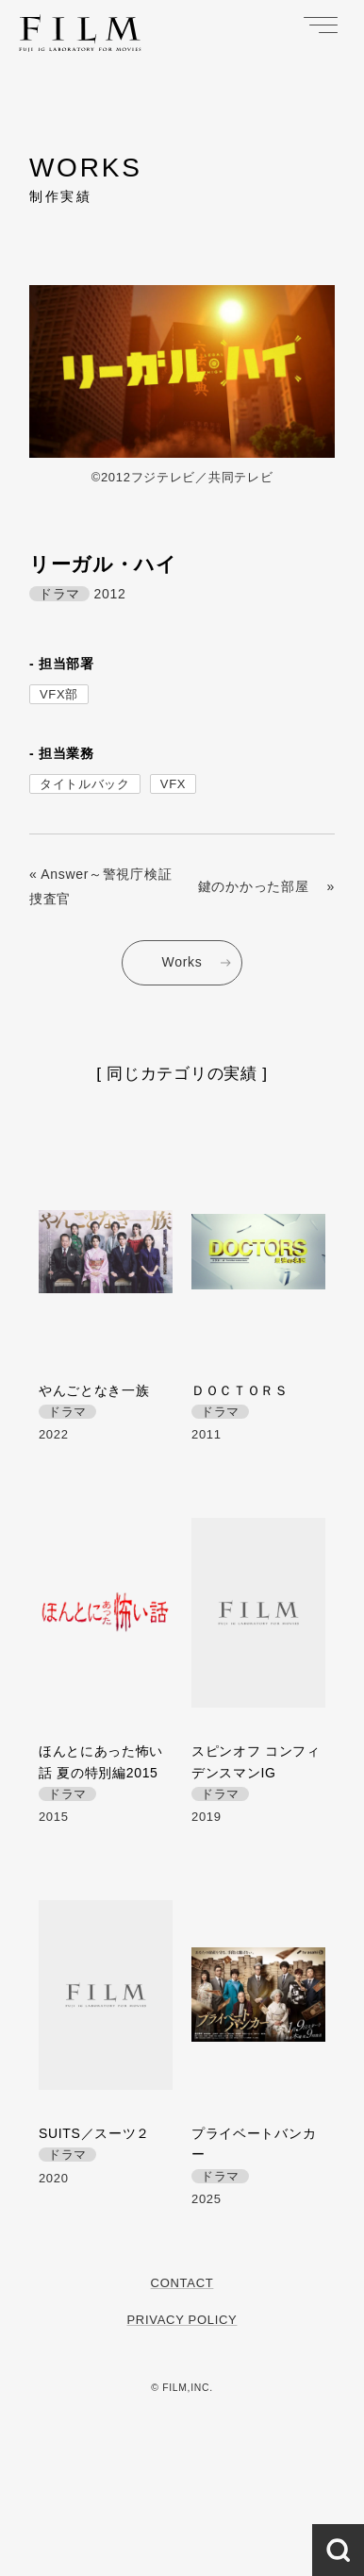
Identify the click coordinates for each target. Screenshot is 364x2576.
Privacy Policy (182, 2320)
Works (182, 961)
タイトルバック (85, 784)
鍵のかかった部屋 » (266, 886)
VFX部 (59, 694)
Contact (182, 2283)
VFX (173, 784)
